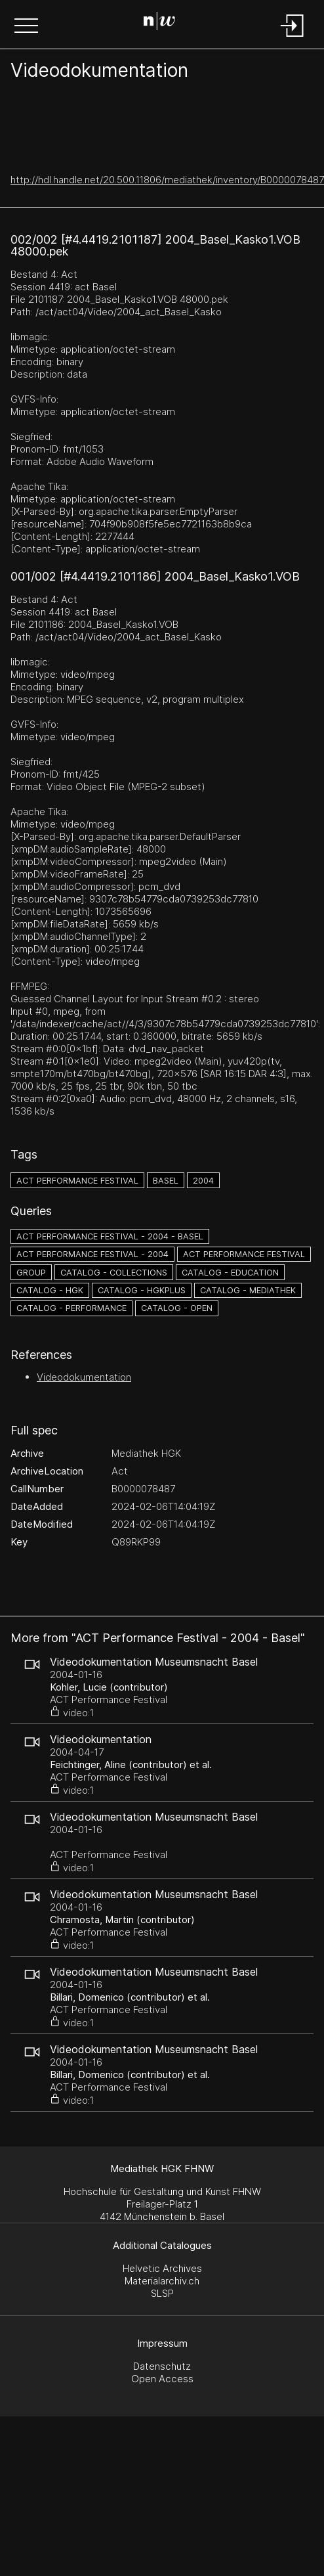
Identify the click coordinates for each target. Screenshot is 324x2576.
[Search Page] (159, 23)
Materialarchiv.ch (162, 2281)
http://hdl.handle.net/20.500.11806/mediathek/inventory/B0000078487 (167, 179)
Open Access (162, 2378)
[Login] (292, 38)
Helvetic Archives (162, 2268)
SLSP (162, 2293)
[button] (26, 27)
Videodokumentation (84, 1377)
